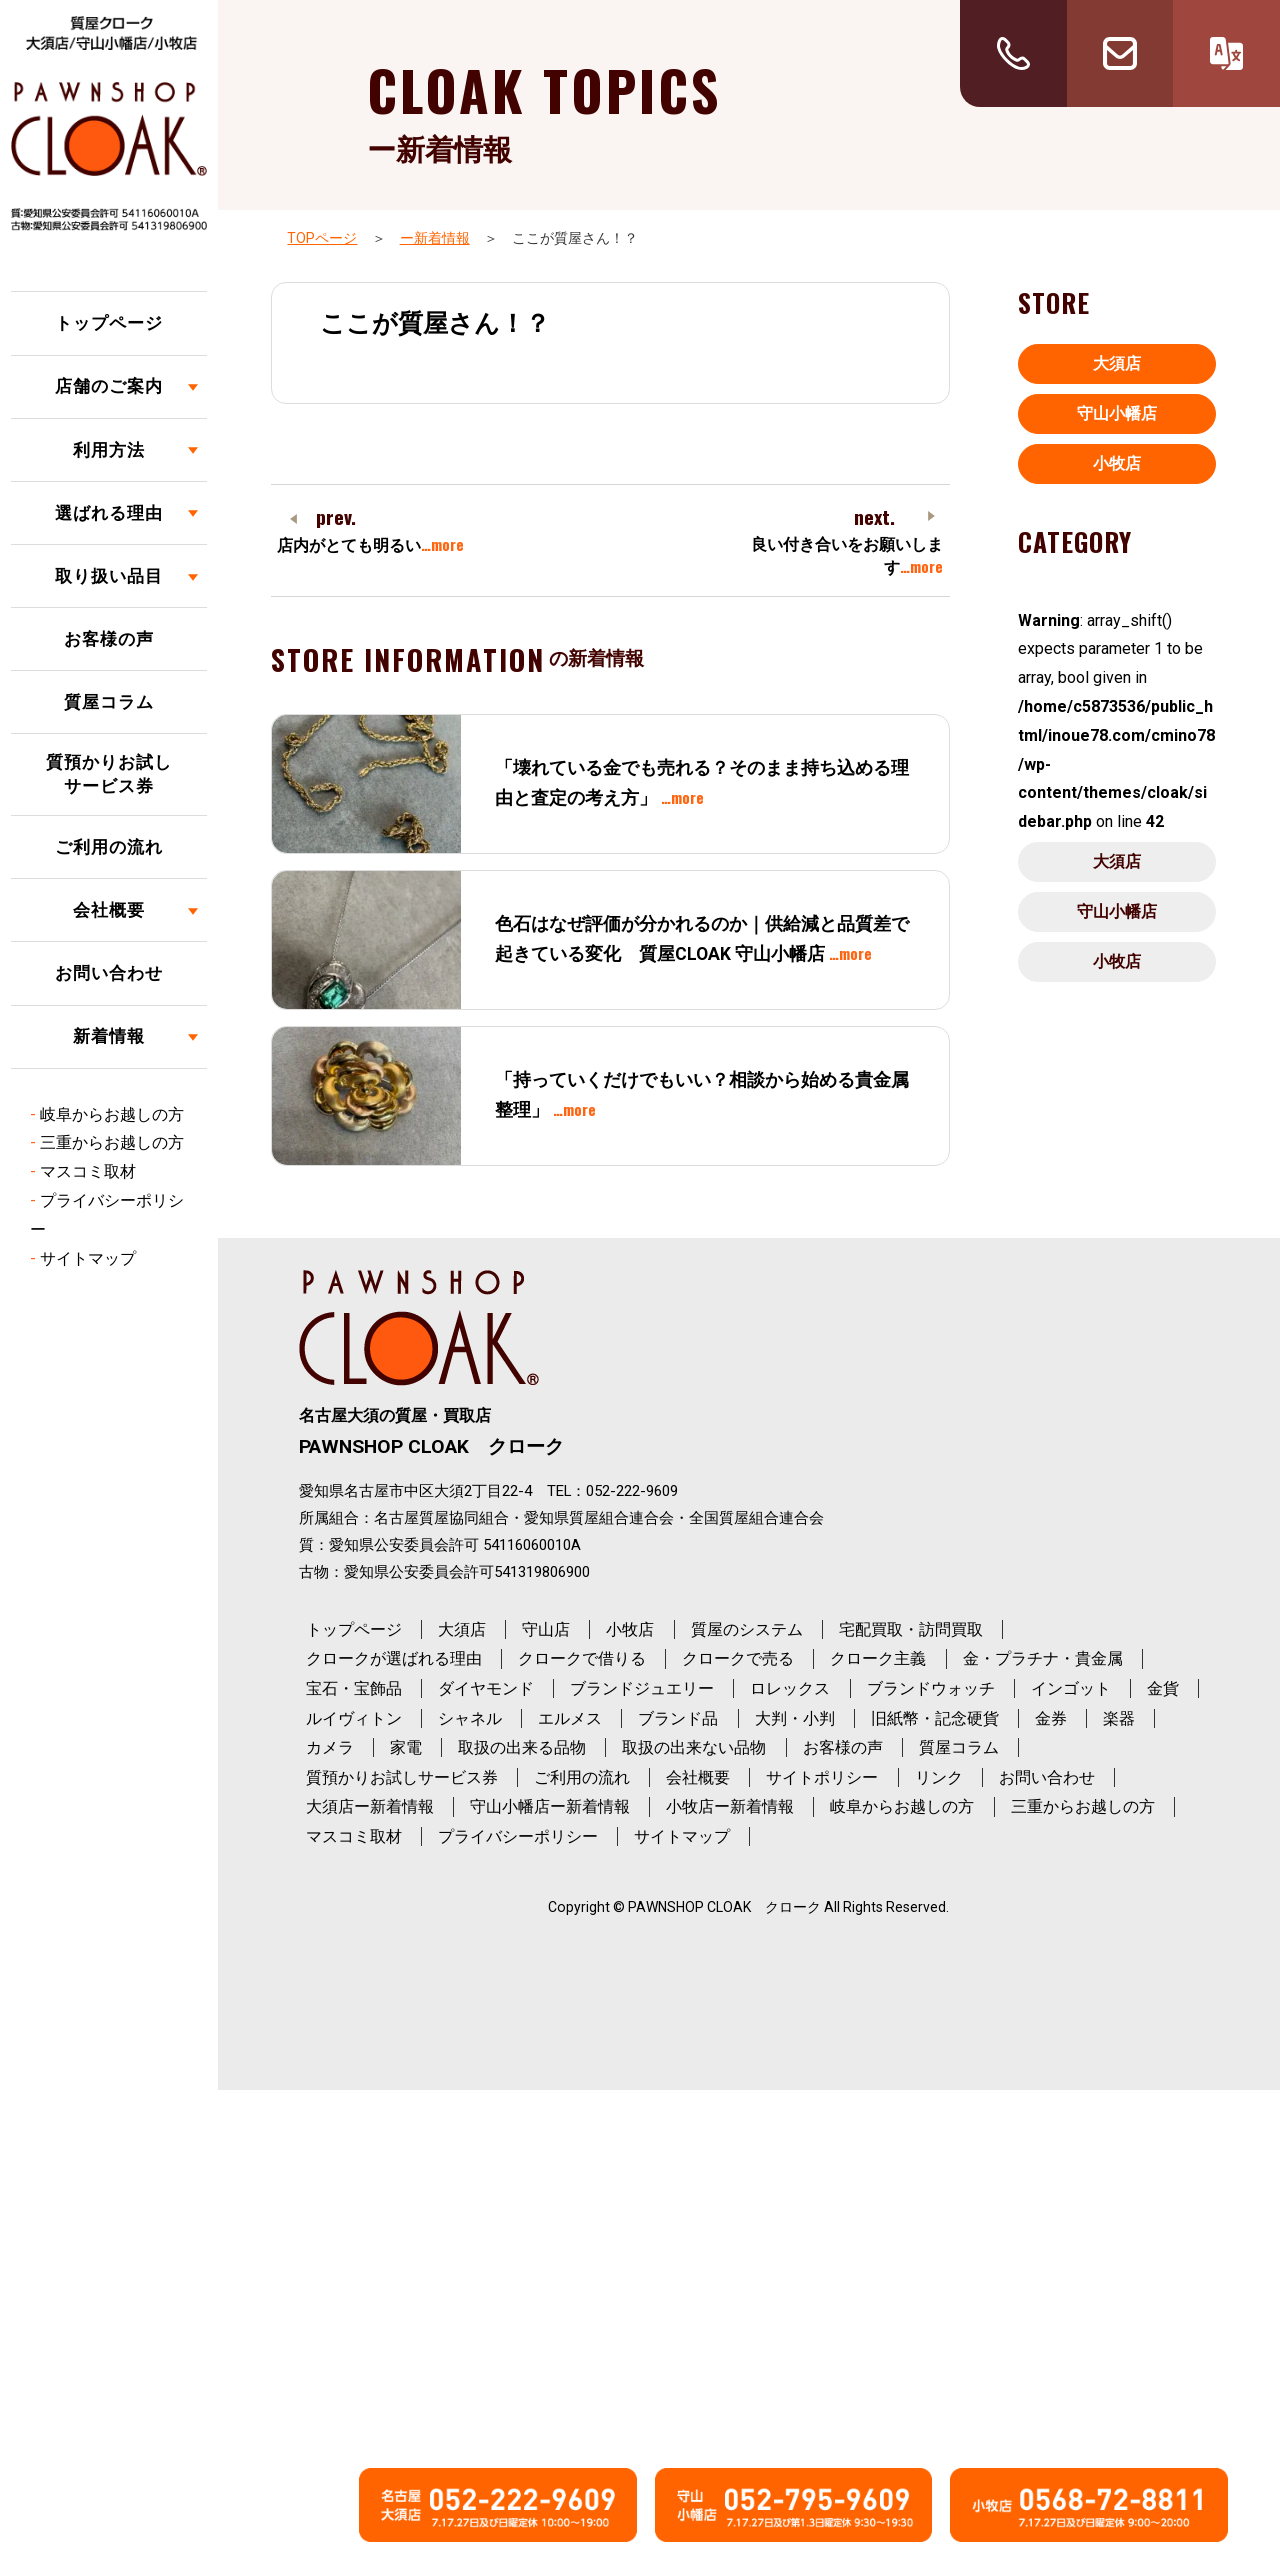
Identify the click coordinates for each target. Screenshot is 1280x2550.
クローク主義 (878, 1658)
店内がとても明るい (370, 545)
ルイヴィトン (354, 1718)
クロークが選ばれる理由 (394, 1658)
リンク (939, 1777)
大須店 (1117, 363)
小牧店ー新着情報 (730, 1806)
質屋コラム (109, 702)
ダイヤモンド (486, 1688)
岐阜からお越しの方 (112, 1114)
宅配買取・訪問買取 (911, 1629)
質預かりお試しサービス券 (109, 774)
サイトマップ (88, 1258)
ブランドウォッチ (931, 1688)
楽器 (1119, 1718)
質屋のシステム (747, 1629)
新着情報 (109, 1036)
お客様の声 (109, 639)
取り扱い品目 (109, 576)
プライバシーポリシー (518, 1836)
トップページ (109, 323)
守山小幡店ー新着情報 (550, 1806)
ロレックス (790, 1688)
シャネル (470, 1718)
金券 (1051, 1718)
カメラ (330, 1747)
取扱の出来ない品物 (694, 1747)
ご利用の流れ (109, 847)
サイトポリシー (822, 1777)
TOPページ (322, 238)
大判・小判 (795, 1718)
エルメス (570, 1718)
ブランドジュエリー (642, 1688)
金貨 (1163, 1688)
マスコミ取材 (88, 1171)
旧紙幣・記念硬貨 (935, 1718)
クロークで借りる (582, 1658)
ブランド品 (678, 1718)
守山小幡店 (1117, 413)
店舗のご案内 (109, 386)
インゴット (1071, 1688)
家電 (406, 1747)
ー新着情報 (435, 238)
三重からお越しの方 (112, 1142)
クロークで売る (738, 1658)
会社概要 (109, 910)
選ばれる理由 (109, 513)
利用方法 (109, 450)
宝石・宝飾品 (354, 1688)
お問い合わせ (109, 973)
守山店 (546, 1629)
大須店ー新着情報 (370, 1806)
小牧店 (1117, 463)
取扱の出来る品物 (522, 1747)
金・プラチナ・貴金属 (1043, 1658)
